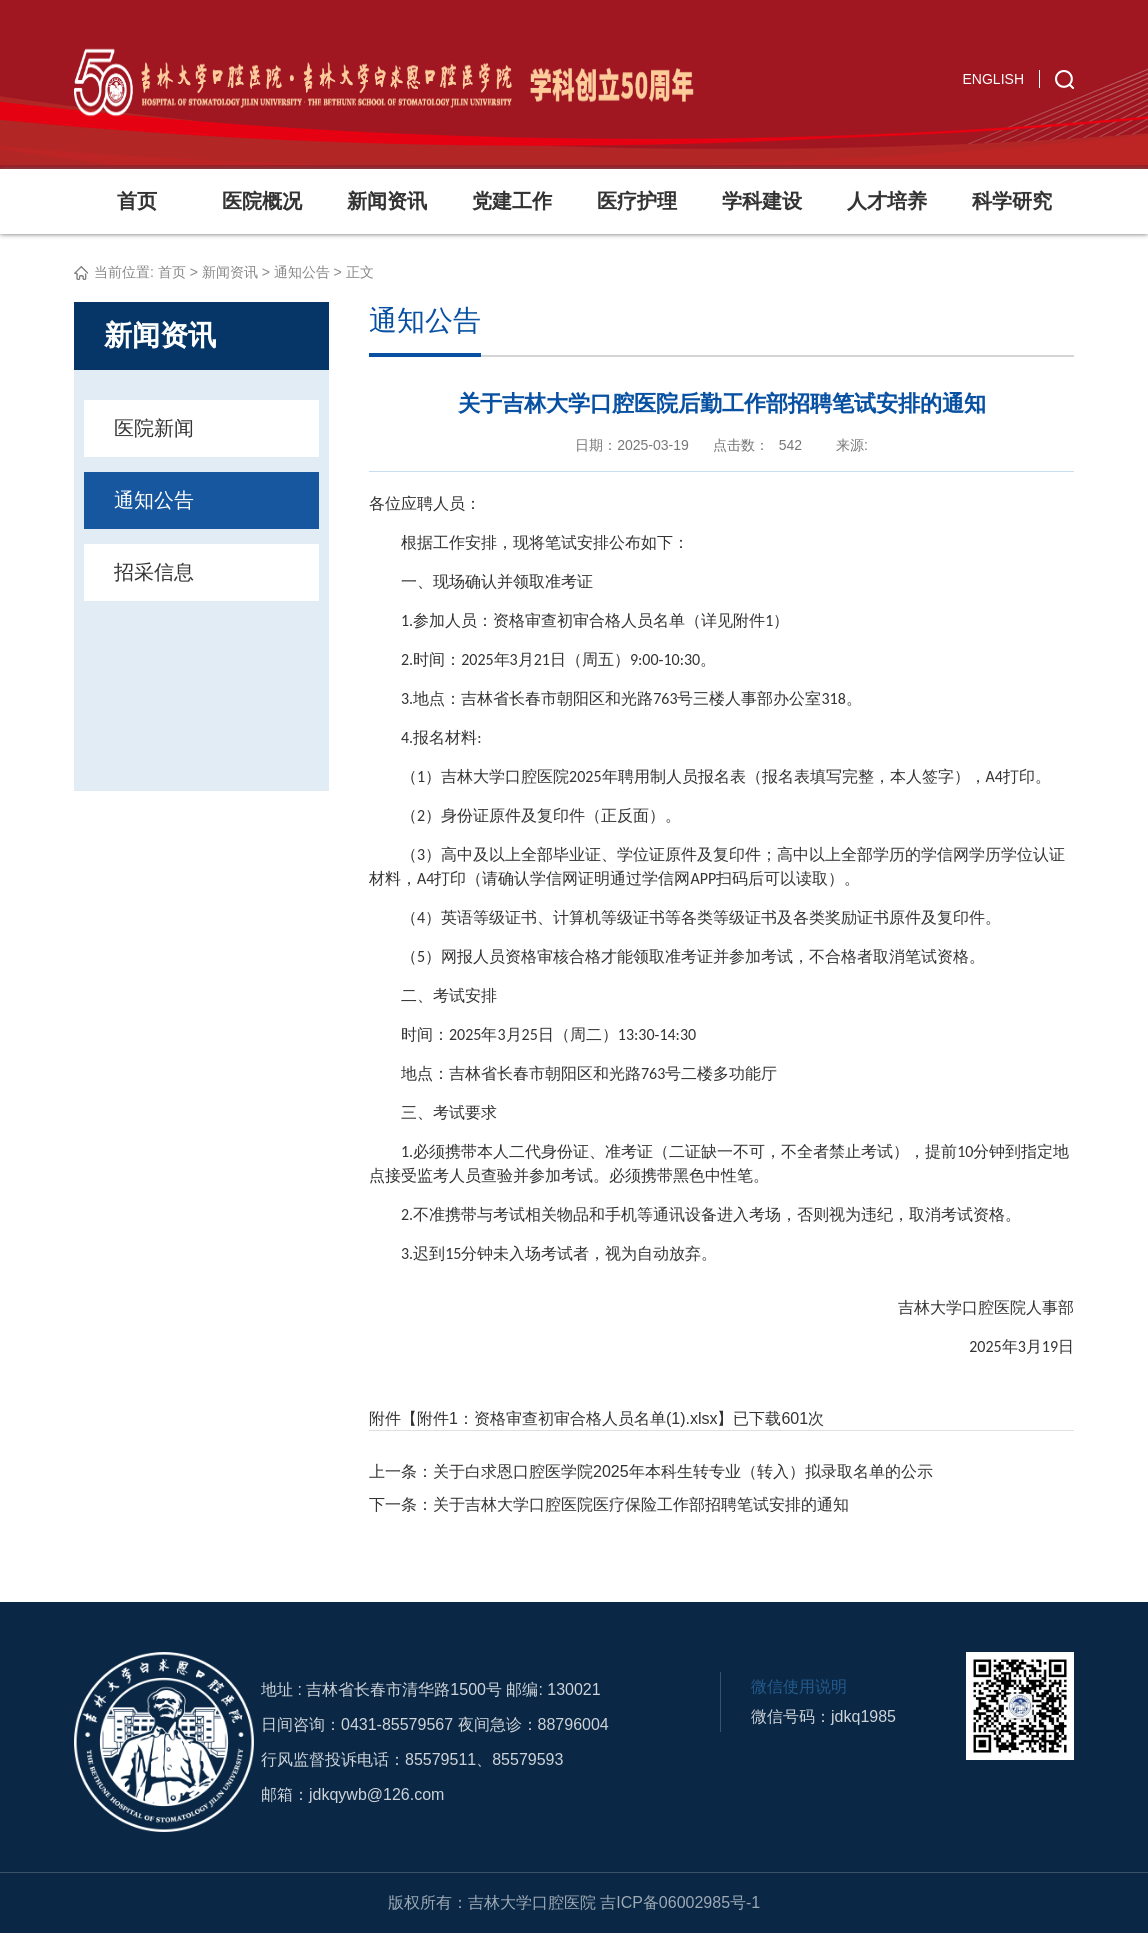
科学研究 (1012, 201)
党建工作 (512, 201)
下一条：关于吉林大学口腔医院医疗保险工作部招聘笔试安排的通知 (609, 1504)
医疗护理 (637, 201)
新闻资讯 (387, 201)
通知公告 (302, 272)
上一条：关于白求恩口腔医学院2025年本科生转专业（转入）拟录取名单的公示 (651, 1471)
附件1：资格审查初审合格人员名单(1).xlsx (567, 1418)
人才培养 (887, 201)
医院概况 (262, 201)
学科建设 (762, 201)
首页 (137, 201)
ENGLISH (993, 79)
